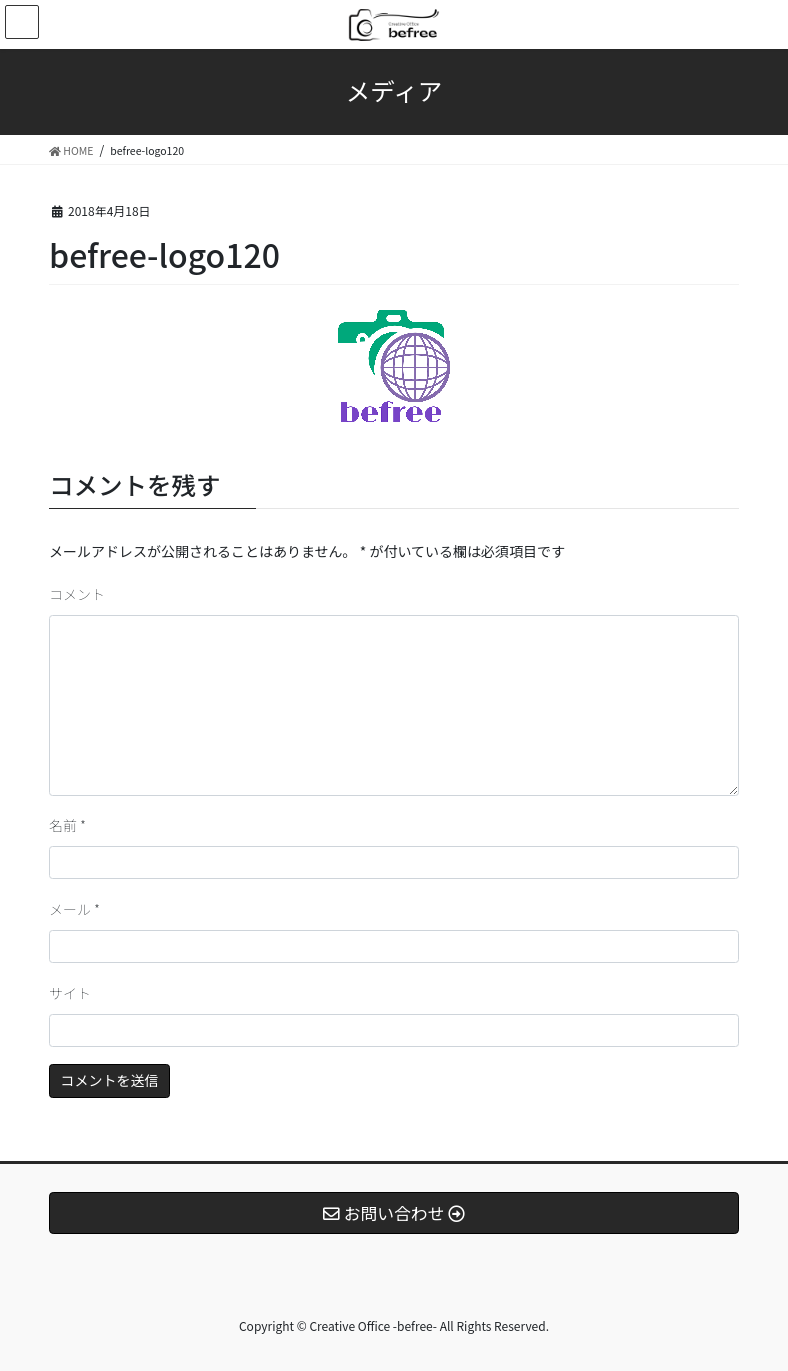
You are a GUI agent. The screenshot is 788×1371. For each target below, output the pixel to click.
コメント (77, 594)
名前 (67, 825)
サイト (70, 993)
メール (74, 909)
